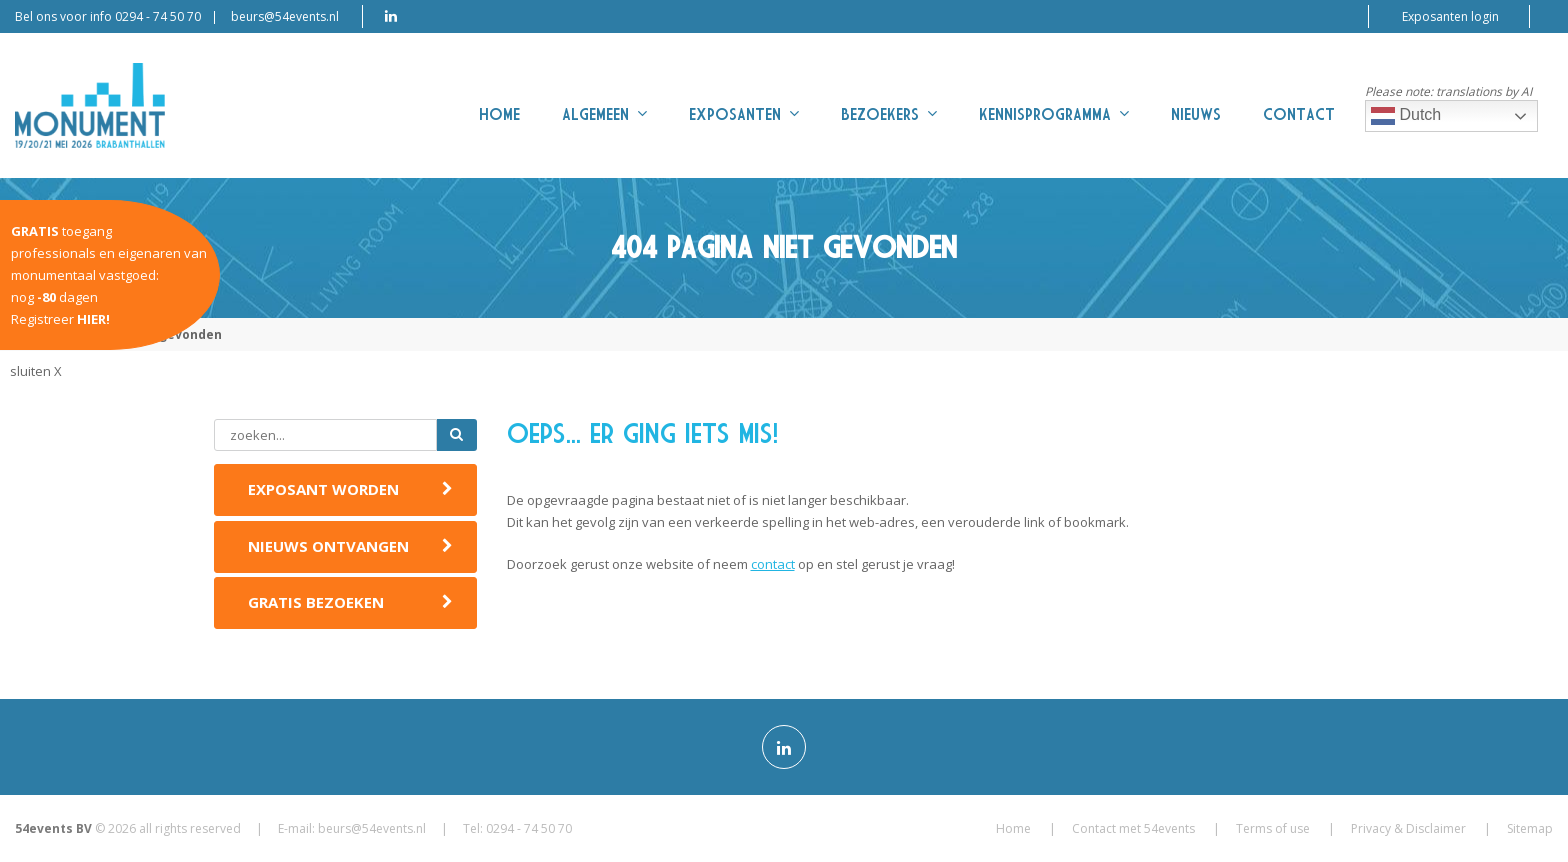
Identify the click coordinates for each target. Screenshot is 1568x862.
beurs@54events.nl (285, 16)
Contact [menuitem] (1299, 114)
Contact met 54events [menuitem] (1133, 828)
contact (773, 564)
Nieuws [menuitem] (1196, 114)
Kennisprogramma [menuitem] (1054, 114)
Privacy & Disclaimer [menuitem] (1408, 828)
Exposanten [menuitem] (744, 114)
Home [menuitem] (499, 114)
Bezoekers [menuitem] (889, 114)
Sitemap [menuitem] (1530, 828)
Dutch (1406, 116)
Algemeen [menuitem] (604, 114)
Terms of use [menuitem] (1273, 828)
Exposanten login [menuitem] (1450, 16)
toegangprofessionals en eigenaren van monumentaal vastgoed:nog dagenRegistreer (109, 275)
